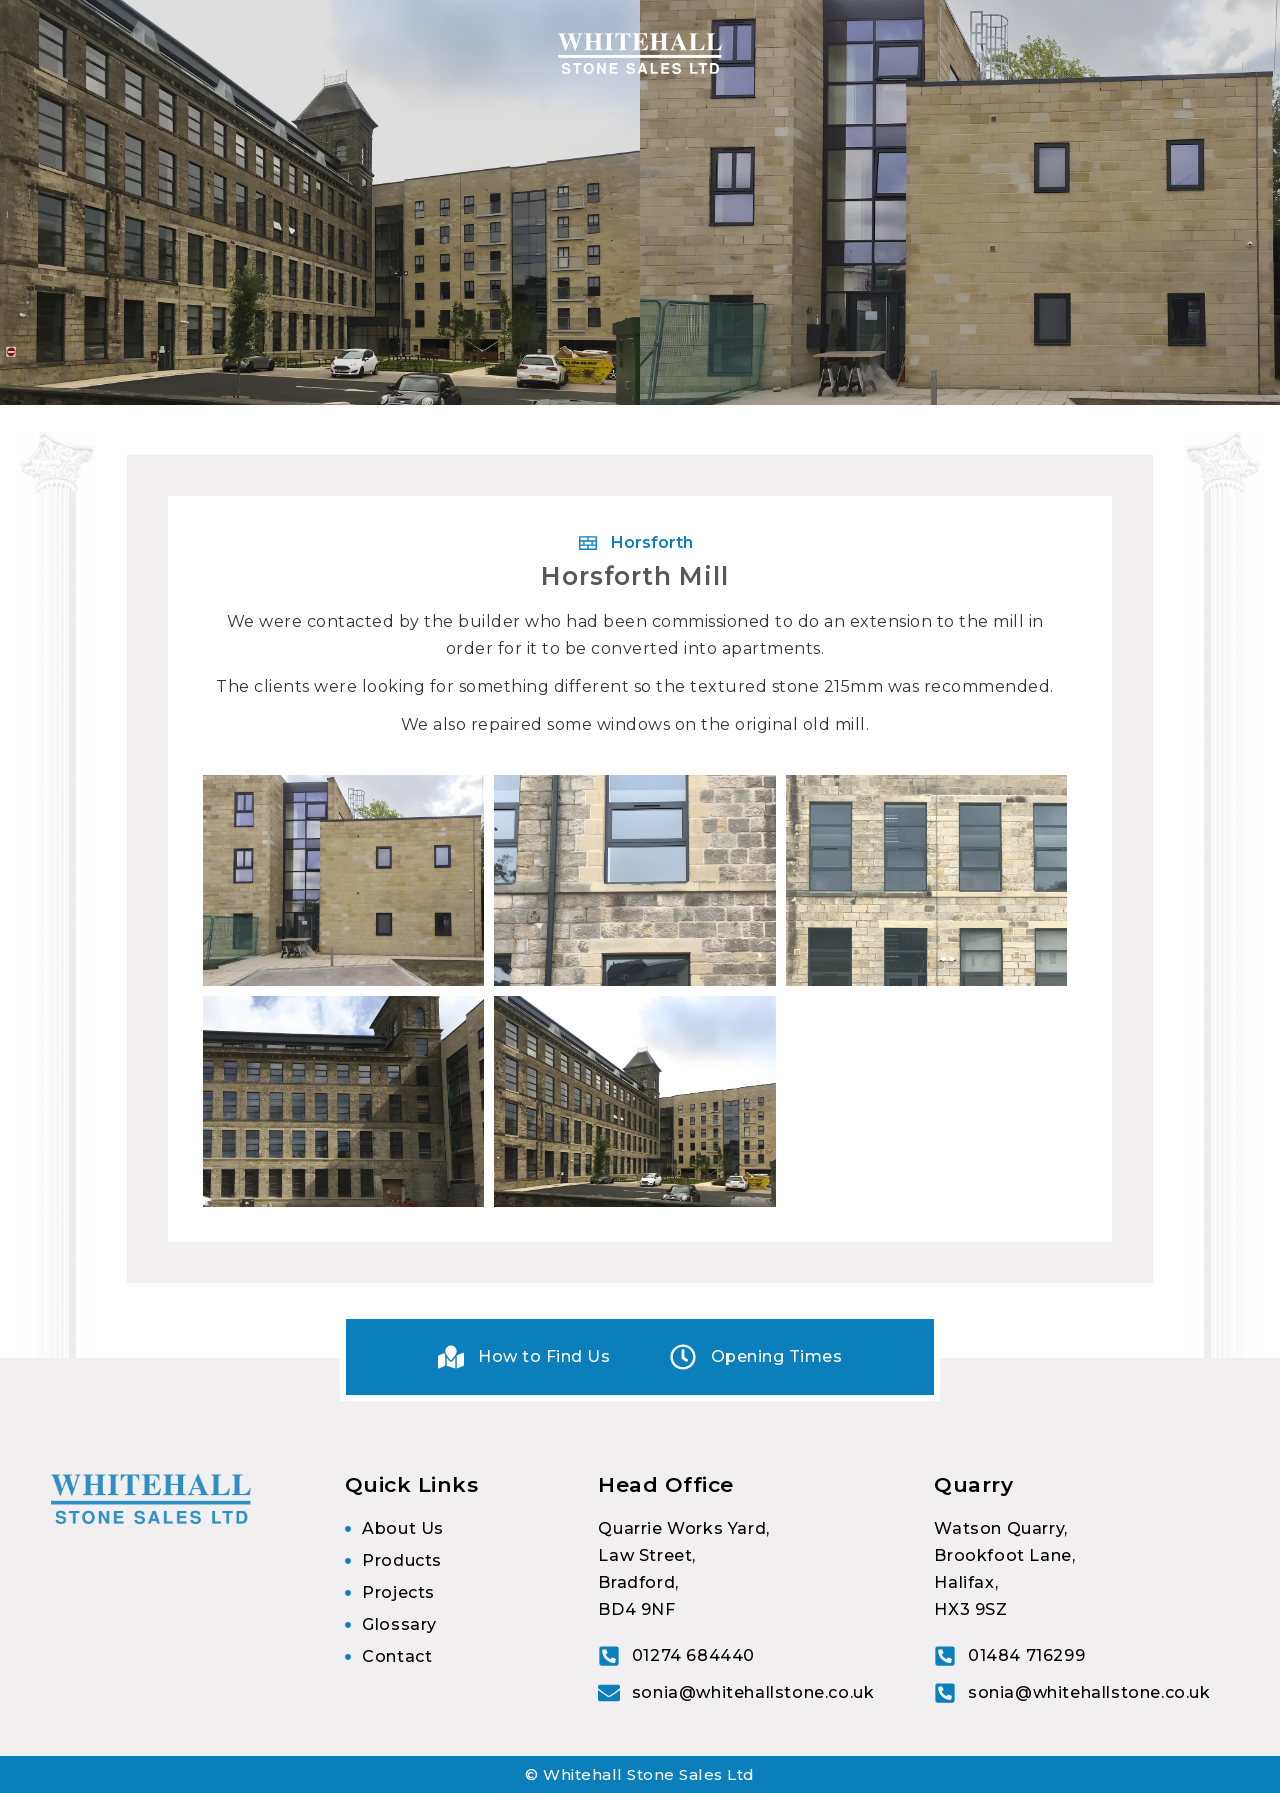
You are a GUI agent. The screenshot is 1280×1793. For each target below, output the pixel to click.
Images (967, 53)
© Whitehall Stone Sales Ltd (640, 1774)
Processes (430, 54)
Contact (1056, 53)
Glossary (1151, 53)
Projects (863, 54)
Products (296, 54)
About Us (180, 53)
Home (92, 53)
